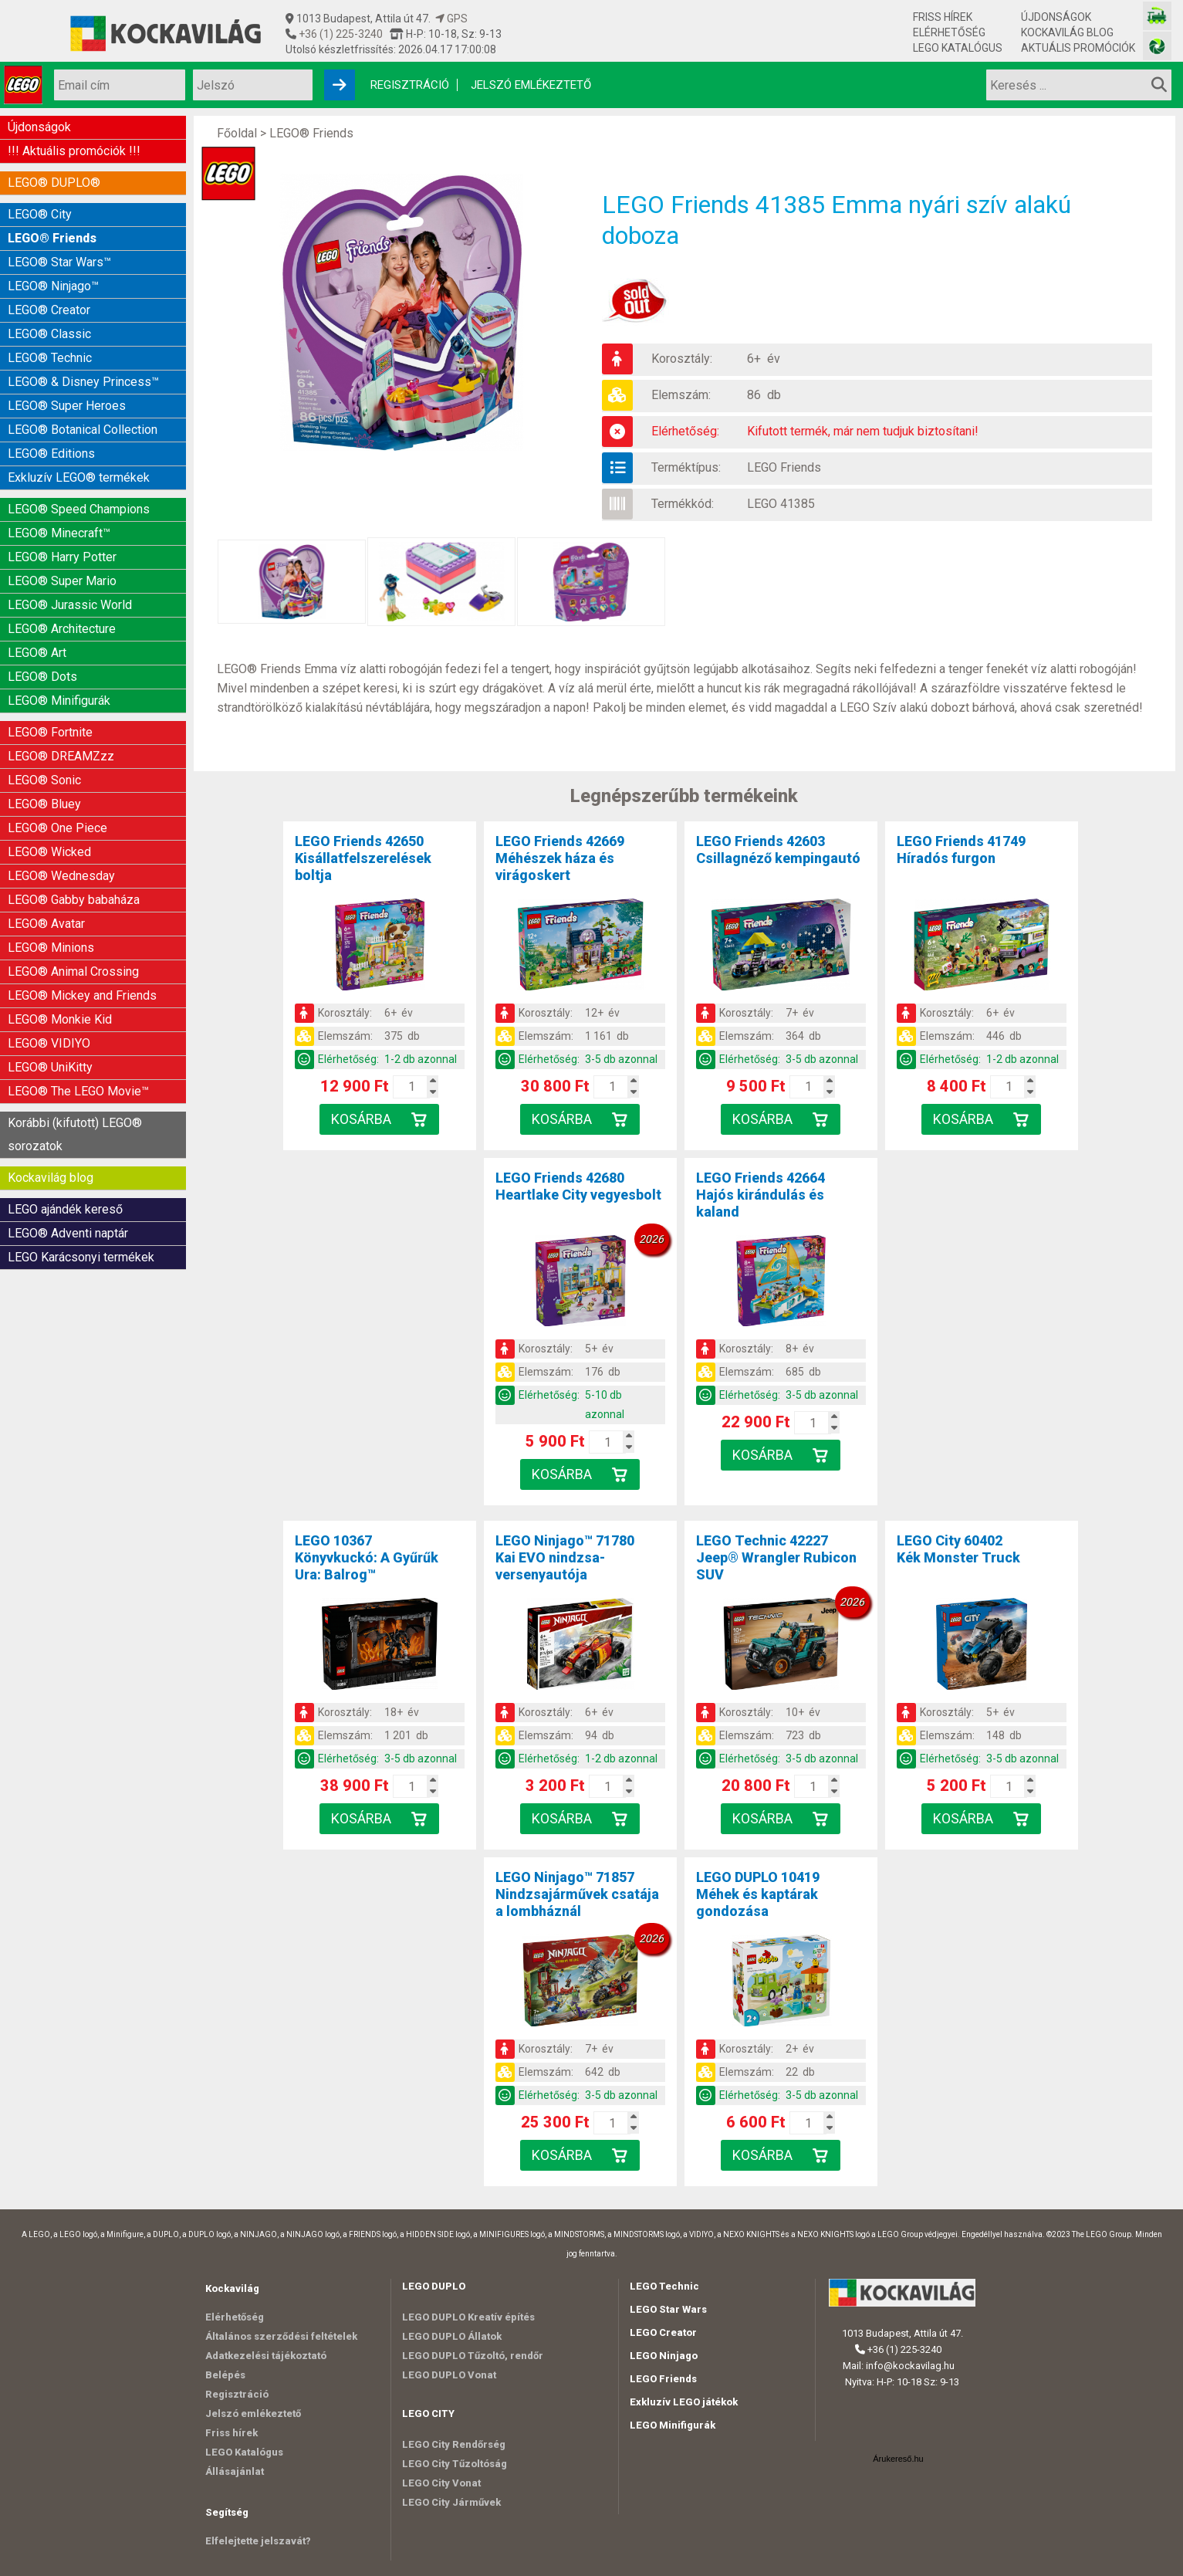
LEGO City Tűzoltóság (454, 2463)
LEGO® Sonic (44, 780)
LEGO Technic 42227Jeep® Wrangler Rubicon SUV (776, 1557)
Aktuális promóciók (1078, 48)
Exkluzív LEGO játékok (684, 2402)
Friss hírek (942, 17)
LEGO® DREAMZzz (61, 756)
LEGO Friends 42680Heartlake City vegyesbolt (578, 1186)
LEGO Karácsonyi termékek (81, 1257)
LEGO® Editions (51, 453)
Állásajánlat (234, 2471)
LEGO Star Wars (668, 2309)
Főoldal (237, 133)
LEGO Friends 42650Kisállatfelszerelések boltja (363, 858)
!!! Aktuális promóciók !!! (74, 151)
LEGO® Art (37, 652)
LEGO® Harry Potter (62, 557)
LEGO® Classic (49, 334)
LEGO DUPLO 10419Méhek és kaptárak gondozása (758, 1894)
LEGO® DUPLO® (54, 182)
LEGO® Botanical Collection (82, 429)
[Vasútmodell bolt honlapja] (1157, 16)
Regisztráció (409, 85)
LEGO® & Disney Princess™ (83, 381)
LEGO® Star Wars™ (59, 262)
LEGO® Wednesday (61, 875)
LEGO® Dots (42, 676)
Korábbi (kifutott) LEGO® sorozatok (75, 1134)
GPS (451, 18)
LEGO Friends (784, 467)
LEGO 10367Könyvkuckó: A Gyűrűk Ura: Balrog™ (366, 1557)
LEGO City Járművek (451, 2502)
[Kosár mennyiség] (411, 1086)
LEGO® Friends (52, 238)
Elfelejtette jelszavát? (258, 2541)
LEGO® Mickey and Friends (82, 995)
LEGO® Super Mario (62, 581)
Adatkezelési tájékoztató (265, 2355)
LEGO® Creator (49, 310)
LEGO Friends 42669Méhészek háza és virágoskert (559, 858)
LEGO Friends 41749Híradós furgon (961, 849)
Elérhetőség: (685, 431)
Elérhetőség (949, 32)
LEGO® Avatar (46, 923)
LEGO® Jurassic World (70, 604)
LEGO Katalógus (957, 48)
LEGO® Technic (50, 357)
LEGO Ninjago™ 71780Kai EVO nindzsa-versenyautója (564, 1557)
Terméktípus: (686, 467)
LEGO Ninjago (664, 2355)
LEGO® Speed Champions (79, 509)
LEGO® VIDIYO (49, 1043)
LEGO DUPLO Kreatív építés (468, 2317)
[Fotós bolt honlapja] (1157, 46)
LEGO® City (40, 214)
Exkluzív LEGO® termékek (79, 477)
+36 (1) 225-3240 (339, 34)
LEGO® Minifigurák (59, 700)
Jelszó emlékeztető (531, 85)
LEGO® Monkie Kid (60, 1019)
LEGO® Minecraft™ (59, 533)
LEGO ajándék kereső (65, 1209)
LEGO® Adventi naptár (68, 1233)
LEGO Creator (663, 2332)
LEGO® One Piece (57, 828)
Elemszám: (681, 395)
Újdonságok (1056, 17)
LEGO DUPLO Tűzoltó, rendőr (472, 2355)
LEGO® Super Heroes (67, 405)
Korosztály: (681, 358)
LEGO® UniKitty (50, 1067)
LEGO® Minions (51, 947)
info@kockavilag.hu (910, 2365)
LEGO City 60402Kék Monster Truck (958, 1549)
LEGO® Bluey (44, 804)
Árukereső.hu (898, 2458)
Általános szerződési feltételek (281, 2336)
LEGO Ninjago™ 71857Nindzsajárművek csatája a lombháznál (577, 1894)
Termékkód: (682, 503)
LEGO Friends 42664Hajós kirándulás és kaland (760, 1195)
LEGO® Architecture (62, 628)
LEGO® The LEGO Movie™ (78, 1091)
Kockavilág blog (1067, 32)
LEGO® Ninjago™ (53, 286)
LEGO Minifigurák (672, 2425)
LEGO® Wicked (49, 852)
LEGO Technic (664, 2286)
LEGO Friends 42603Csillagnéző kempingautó (778, 849)
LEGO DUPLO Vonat (449, 2375)
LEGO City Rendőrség (453, 2444)
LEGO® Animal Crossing (73, 971)
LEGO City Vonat (441, 2483)
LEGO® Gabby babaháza (74, 899)
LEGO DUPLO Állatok (452, 2336)
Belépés (225, 2375)
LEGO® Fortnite (50, 732)
